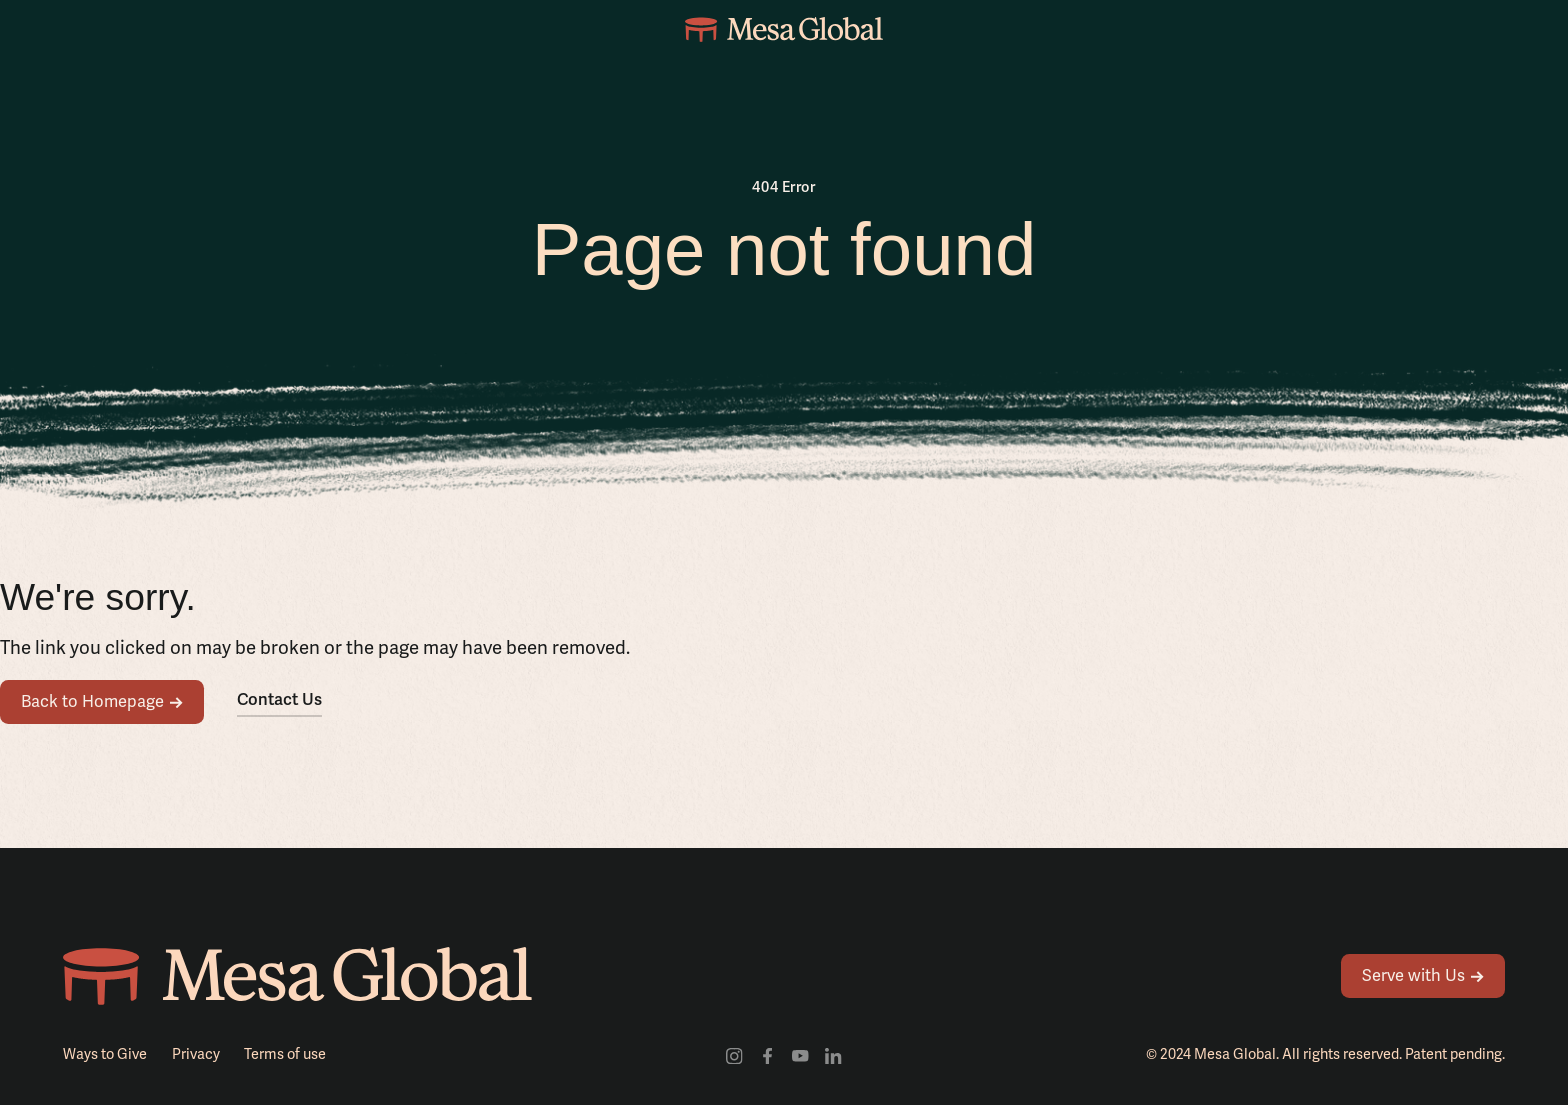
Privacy (196, 1054)
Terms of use (285, 1054)
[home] (784, 29)
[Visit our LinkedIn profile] (833, 1054)
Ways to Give (105, 1054)
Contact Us (279, 700)
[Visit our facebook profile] (767, 1054)
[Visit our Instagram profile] (734, 1054)
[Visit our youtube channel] (800, 1054)
